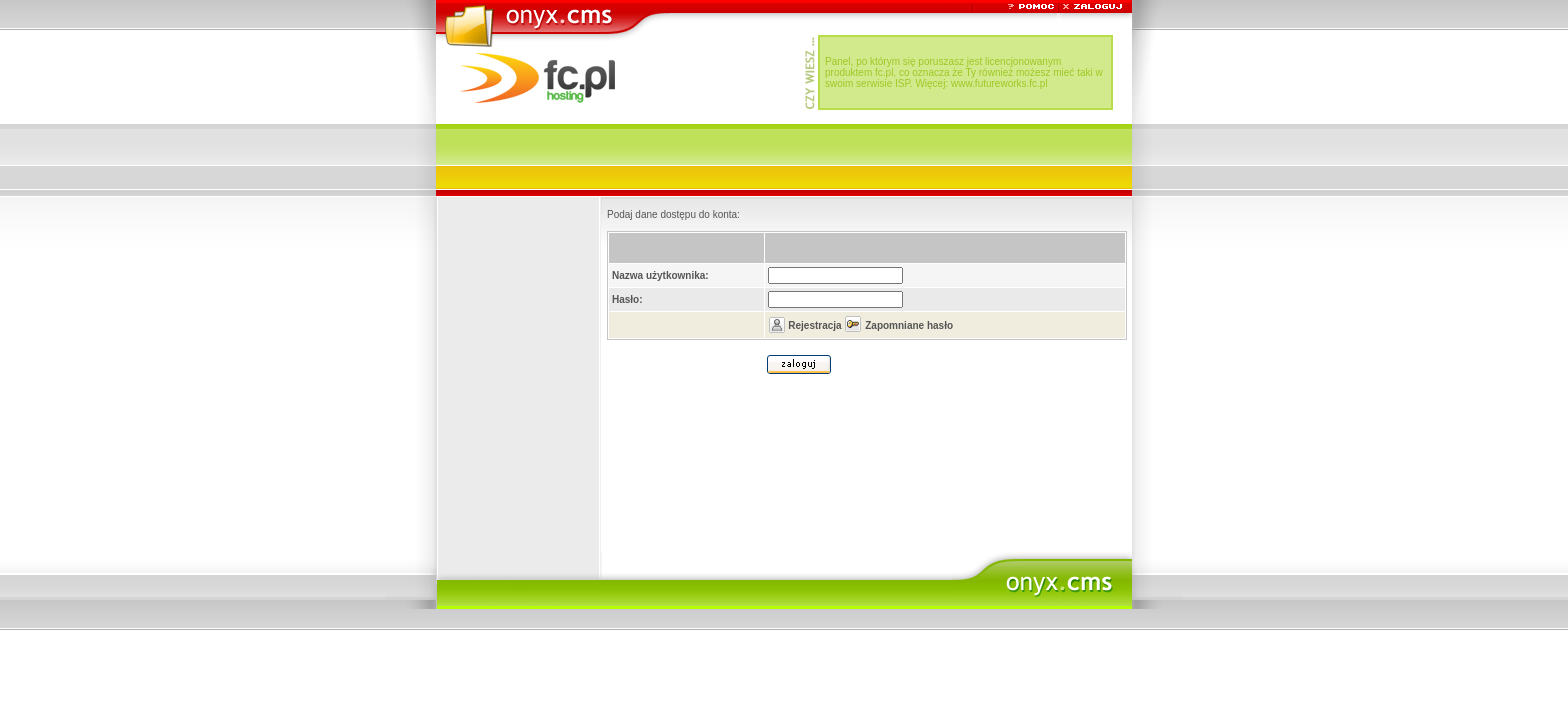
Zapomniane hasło (909, 325)
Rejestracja (814, 325)
